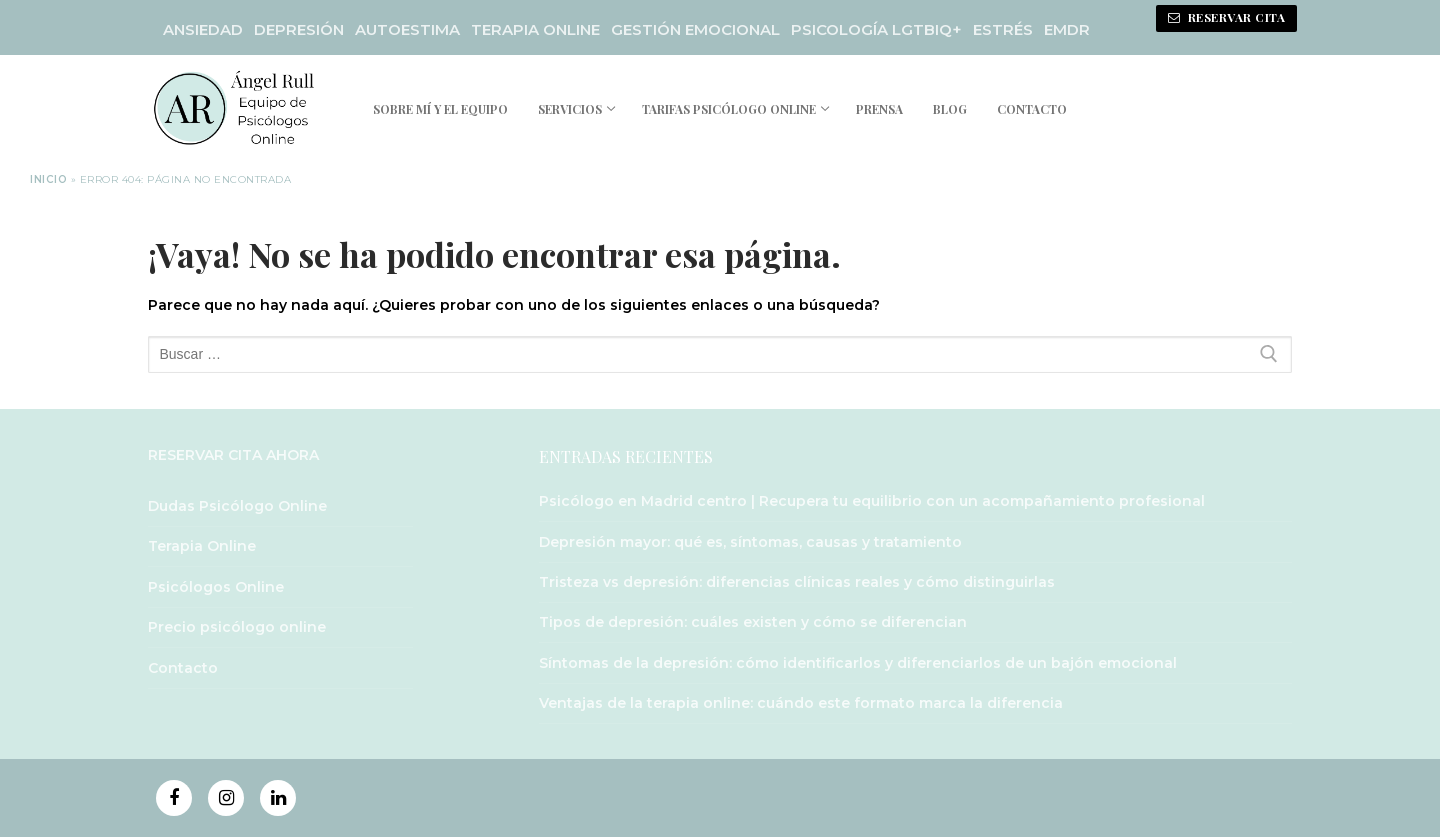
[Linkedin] (278, 798)
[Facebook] (174, 798)
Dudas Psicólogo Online (237, 506)
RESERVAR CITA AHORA (233, 455)
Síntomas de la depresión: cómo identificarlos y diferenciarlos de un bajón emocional (858, 663)
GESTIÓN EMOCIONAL (695, 29)
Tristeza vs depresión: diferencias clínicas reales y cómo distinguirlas (797, 582)
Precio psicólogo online (237, 627)
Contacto (183, 668)
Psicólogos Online (216, 587)
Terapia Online (202, 546)
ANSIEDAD (203, 29)
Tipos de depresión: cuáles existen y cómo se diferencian (753, 622)
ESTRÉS (1003, 29)
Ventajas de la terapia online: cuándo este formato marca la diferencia (801, 703)
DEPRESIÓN (299, 29)
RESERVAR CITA (1227, 17)
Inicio (48, 179)
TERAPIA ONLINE (535, 29)
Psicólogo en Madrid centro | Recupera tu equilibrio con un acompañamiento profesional (872, 501)
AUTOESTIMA (407, 29)
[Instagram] (226, 798)
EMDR (1067, 29)
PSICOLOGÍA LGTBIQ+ (876, 29)
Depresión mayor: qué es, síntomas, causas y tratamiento (750, 542)
